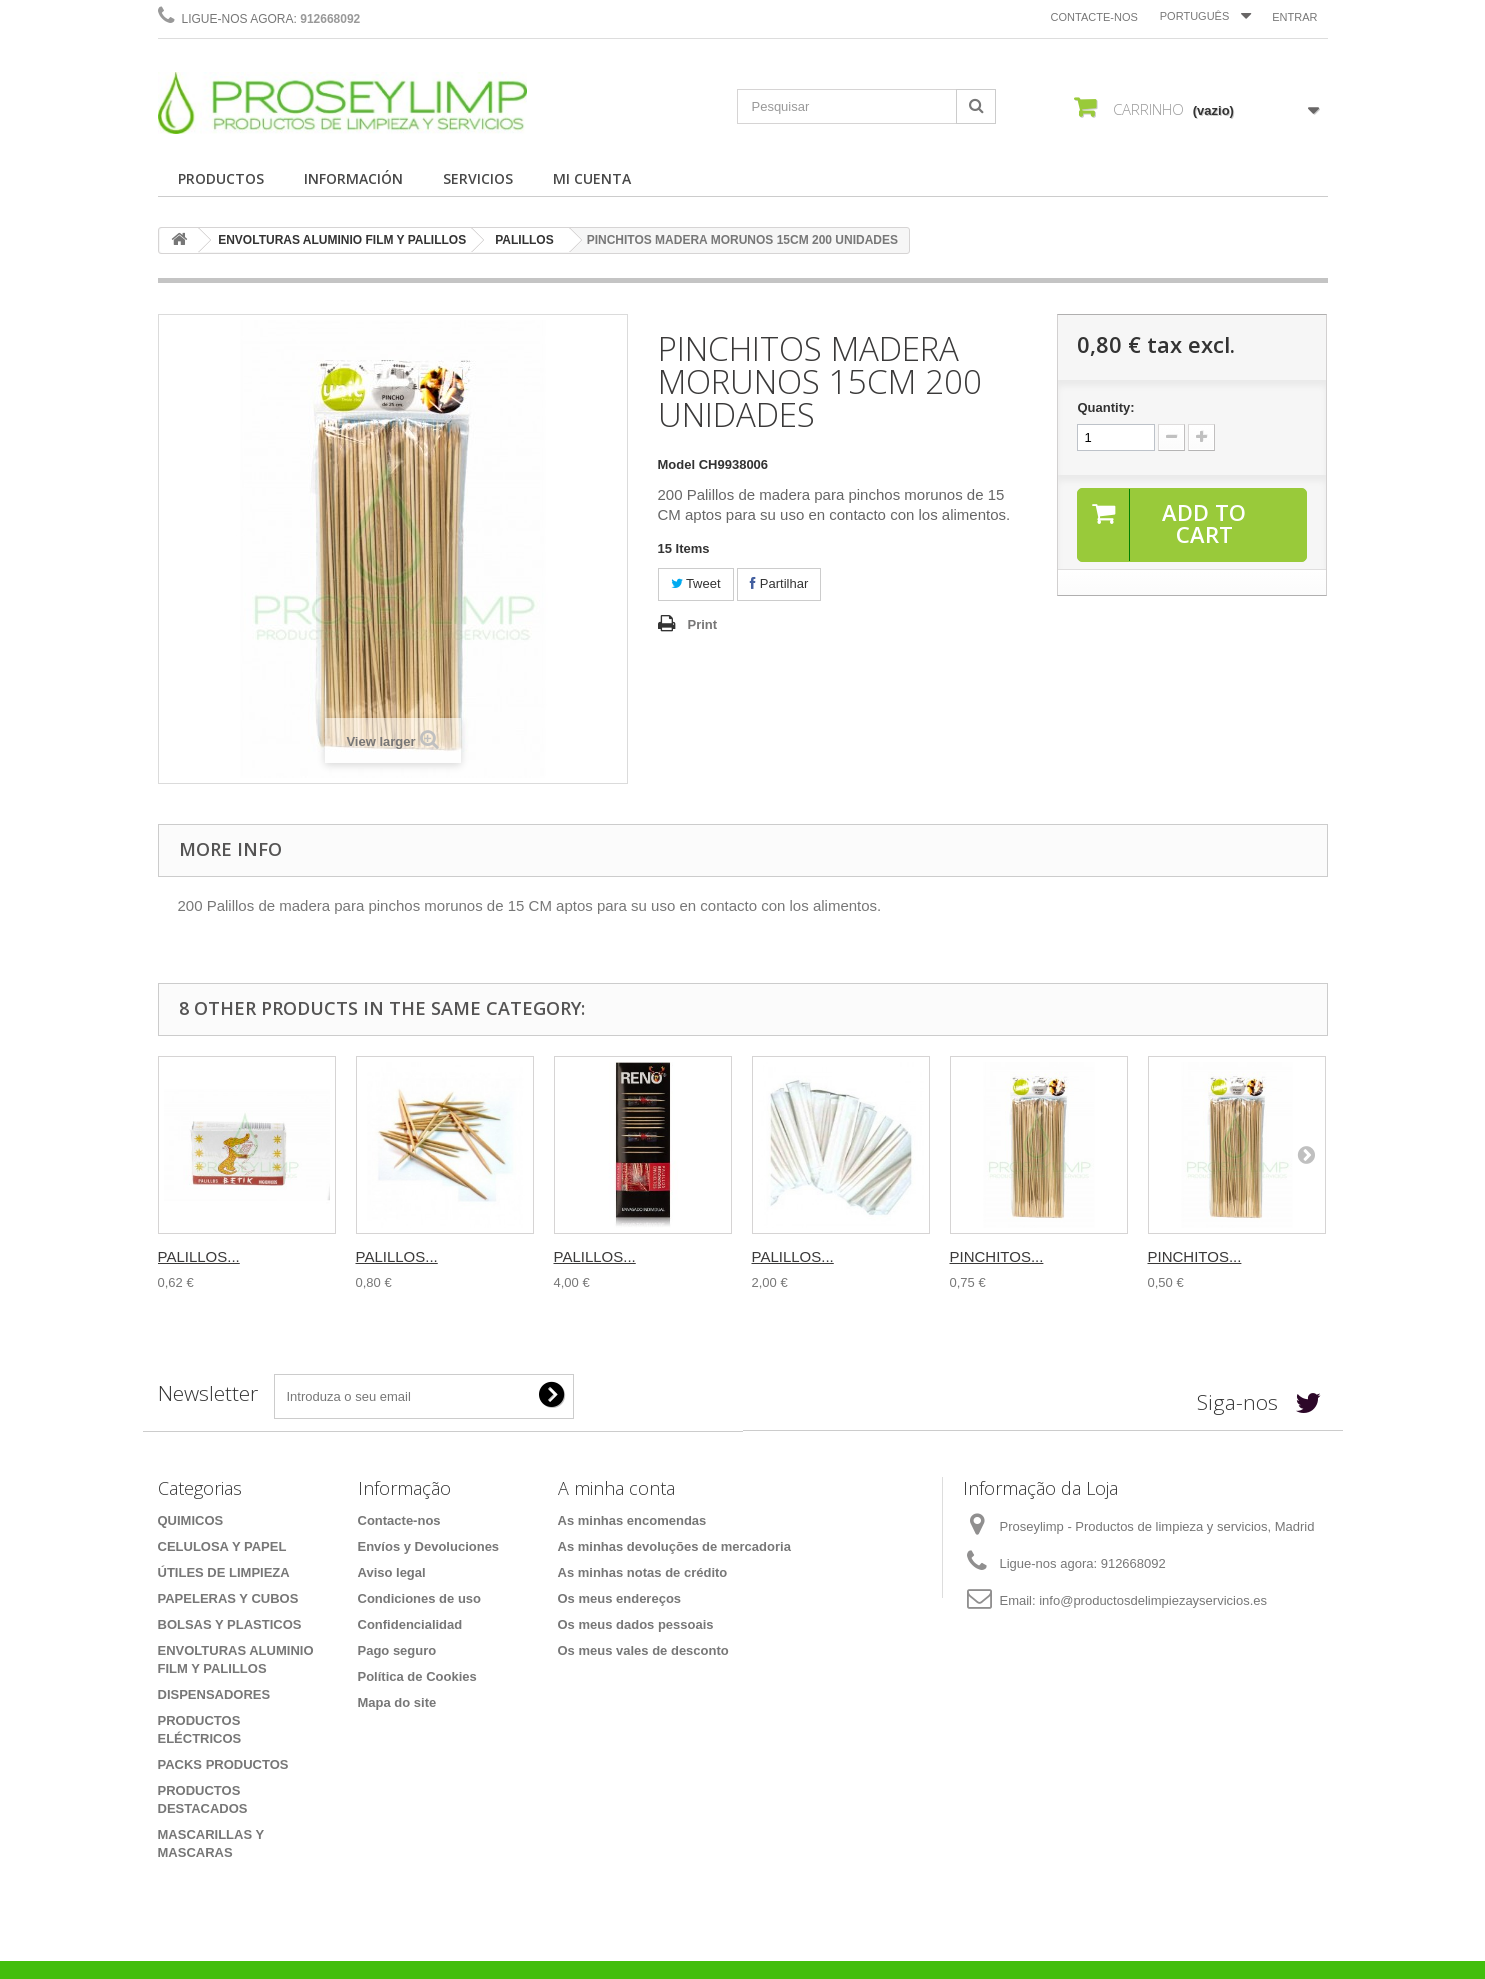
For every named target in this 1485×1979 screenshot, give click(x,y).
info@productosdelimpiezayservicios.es (1153, 1600)
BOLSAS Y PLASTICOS (230, 1624)
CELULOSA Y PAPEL (222, 1546)
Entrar (1294, 17)
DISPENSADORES (214, 1694)
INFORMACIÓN (353, 178)
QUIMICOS (191, 1520)
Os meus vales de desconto (643, 1650)
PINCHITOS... (997, 1256)
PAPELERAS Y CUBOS (228, 1598)
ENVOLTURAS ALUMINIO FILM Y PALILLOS (342, 240)
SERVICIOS (478, 178)
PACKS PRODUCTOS (223, 1764)
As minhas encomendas (632, 1520)
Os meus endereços (620, 1598)
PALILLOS (524, 240)
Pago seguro (397, 1650)
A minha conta (616, 1488)
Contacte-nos (1094, 17)
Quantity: (1105, 407)
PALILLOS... (199, 1256)
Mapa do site (397, 1702)
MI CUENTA (592, 178)
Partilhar (779, 583)
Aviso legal (392, 1572)
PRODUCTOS (221, 178)
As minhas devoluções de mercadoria (674, 1546)
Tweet (696, 583)
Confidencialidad (410, 1624)
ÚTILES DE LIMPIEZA (224, 1572)
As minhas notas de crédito (643, 1572)
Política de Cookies (417, 1676)
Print (703, 624)
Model (677, 464)
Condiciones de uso (420, 1598)
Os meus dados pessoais (636, 1624)
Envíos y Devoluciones (429, 1546)
